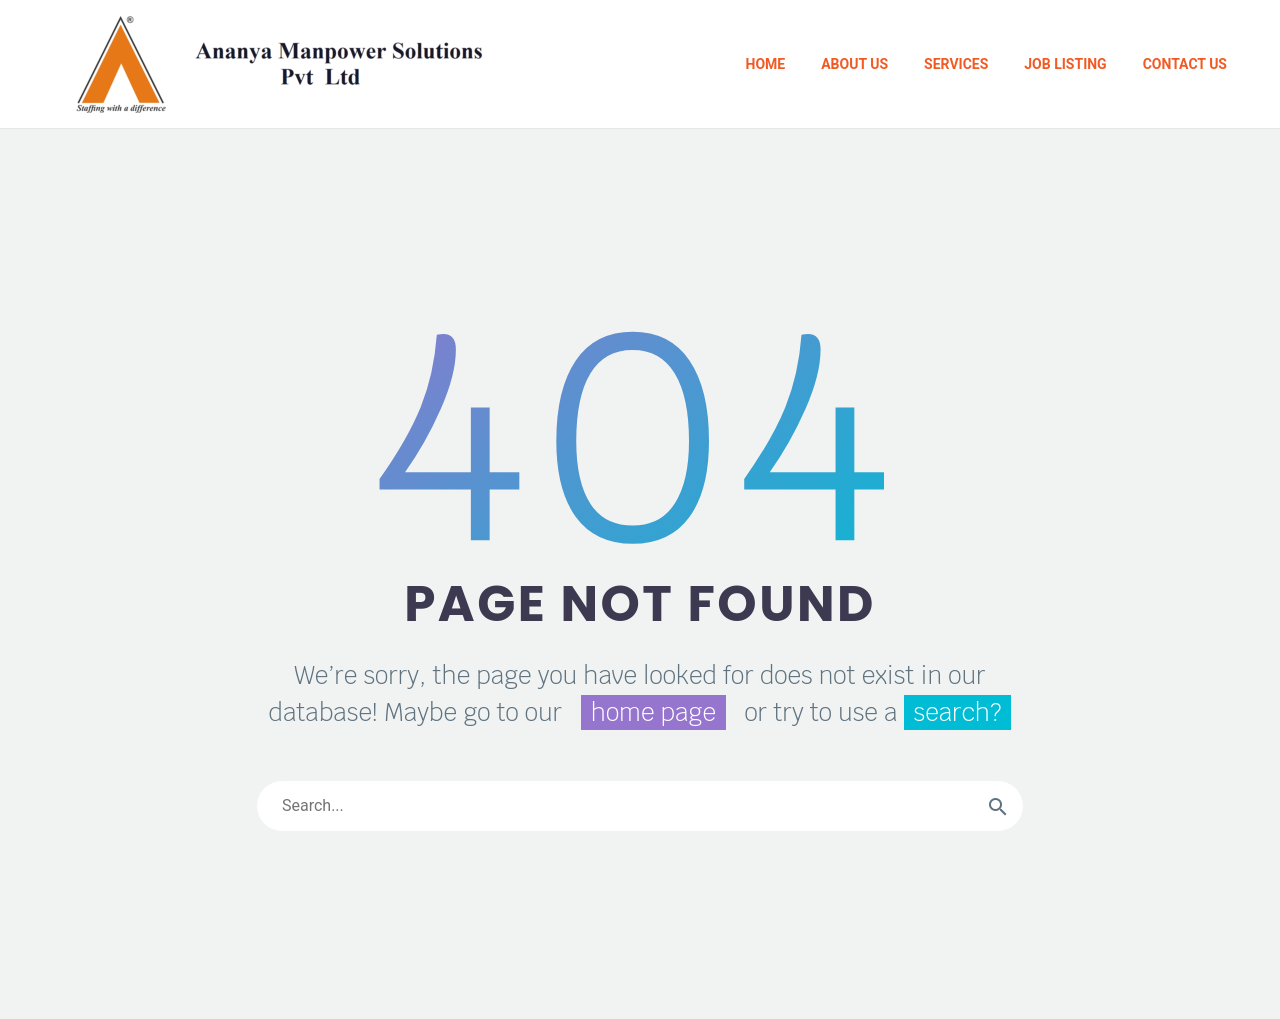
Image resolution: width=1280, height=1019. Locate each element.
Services (956, 64)
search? (958, 712)
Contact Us (1185, 64)
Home (766, 64)
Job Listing (1065, 64)
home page (653, 712)
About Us (854, 64)
